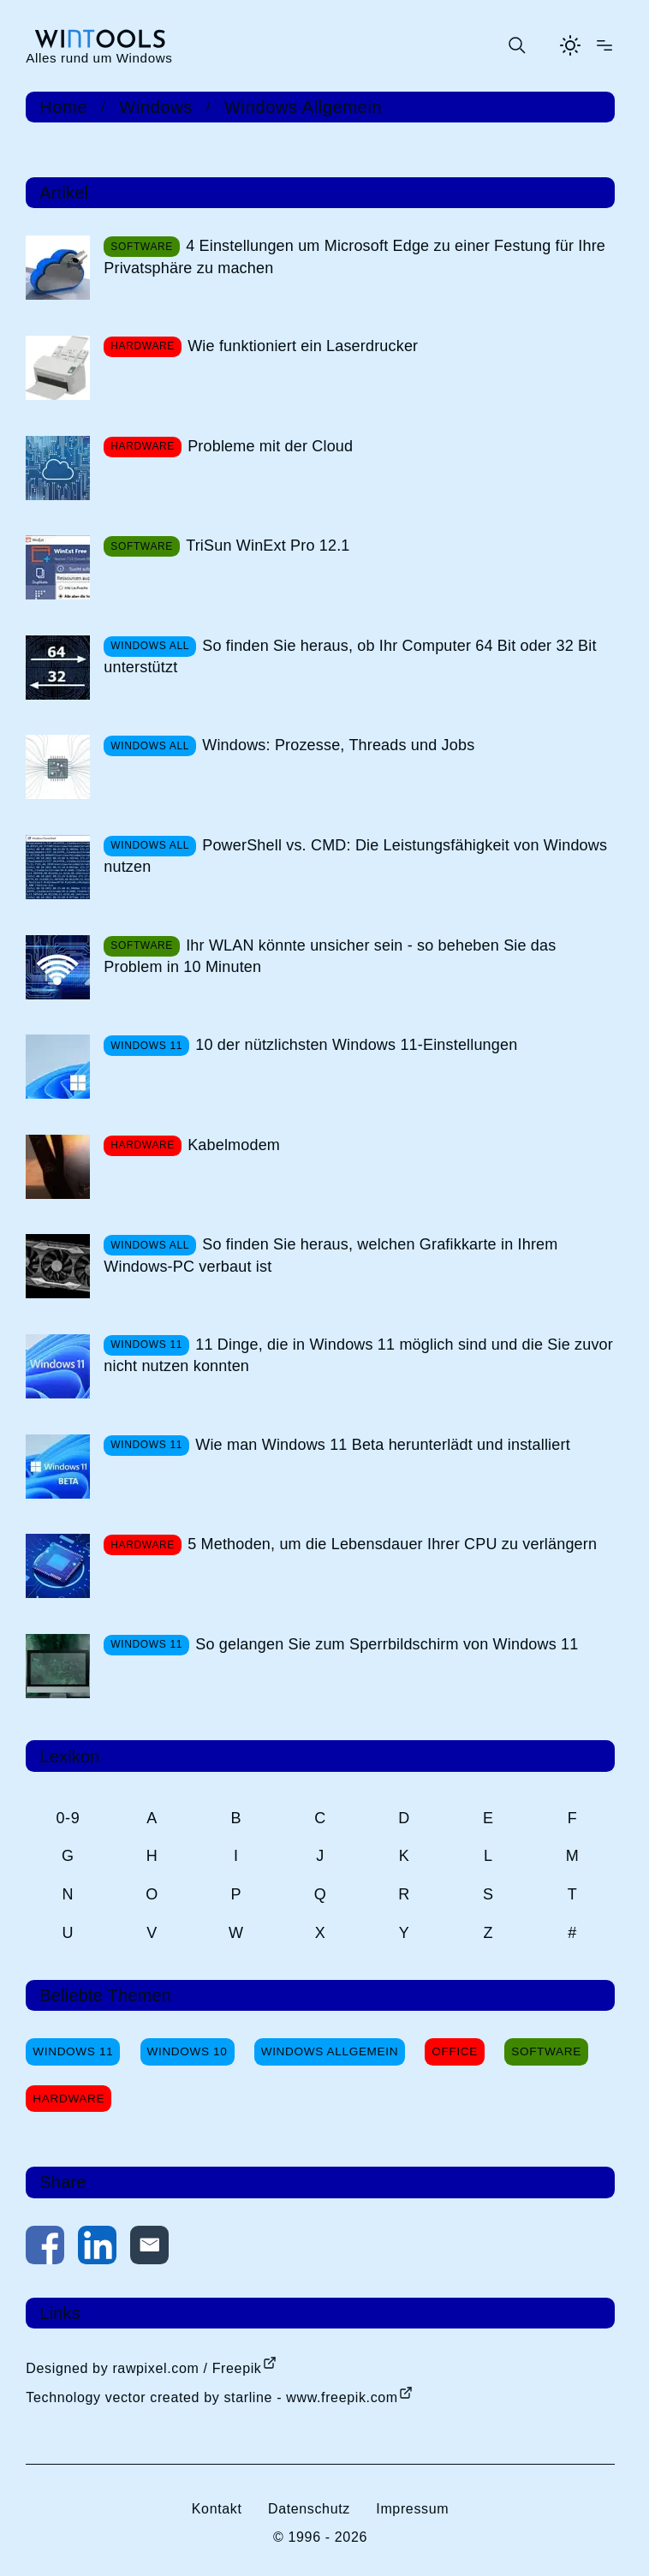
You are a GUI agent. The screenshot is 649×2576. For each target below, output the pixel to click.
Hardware (68, 2098)
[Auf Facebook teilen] (45, 2248)
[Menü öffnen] (604, 45)
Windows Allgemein (303, 107)
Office (455, 2051)
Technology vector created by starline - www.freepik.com (211, 2397)
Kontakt (217, 2508)
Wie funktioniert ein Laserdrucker (303, 346)
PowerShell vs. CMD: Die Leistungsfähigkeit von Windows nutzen (355, 856)
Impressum (412, 2508)
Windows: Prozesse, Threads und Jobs (338, 745)
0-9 (68, 1818)
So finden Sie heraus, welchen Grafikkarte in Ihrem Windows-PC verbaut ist (330, 1255)
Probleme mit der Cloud (270, 446)
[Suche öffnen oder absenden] (516, 45)
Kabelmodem (234, 1145)
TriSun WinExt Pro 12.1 (267, 545)
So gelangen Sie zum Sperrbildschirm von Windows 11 (386, 1644)
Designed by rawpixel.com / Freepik (143, 2368)
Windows (156, 107)
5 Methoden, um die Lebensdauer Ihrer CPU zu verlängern (392, 1544)
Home (63, 107)
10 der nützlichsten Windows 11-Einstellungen (356, 1044)
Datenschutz (309, 2508)
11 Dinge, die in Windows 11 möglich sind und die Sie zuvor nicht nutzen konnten (358, 1355)
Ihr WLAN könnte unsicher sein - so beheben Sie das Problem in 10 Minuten (330, 956)
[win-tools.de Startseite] (99, 45)
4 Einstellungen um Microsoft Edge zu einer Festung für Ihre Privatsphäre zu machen (354, 256)
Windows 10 (187, 2051)
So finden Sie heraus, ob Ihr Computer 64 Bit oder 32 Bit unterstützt (350, 656)
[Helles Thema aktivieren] (570, 45)
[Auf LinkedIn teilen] (97, 2248)
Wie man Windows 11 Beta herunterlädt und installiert (382, 1444)
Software (546, 2051)
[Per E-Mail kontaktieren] (149, 2248)
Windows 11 (73, 2051)
